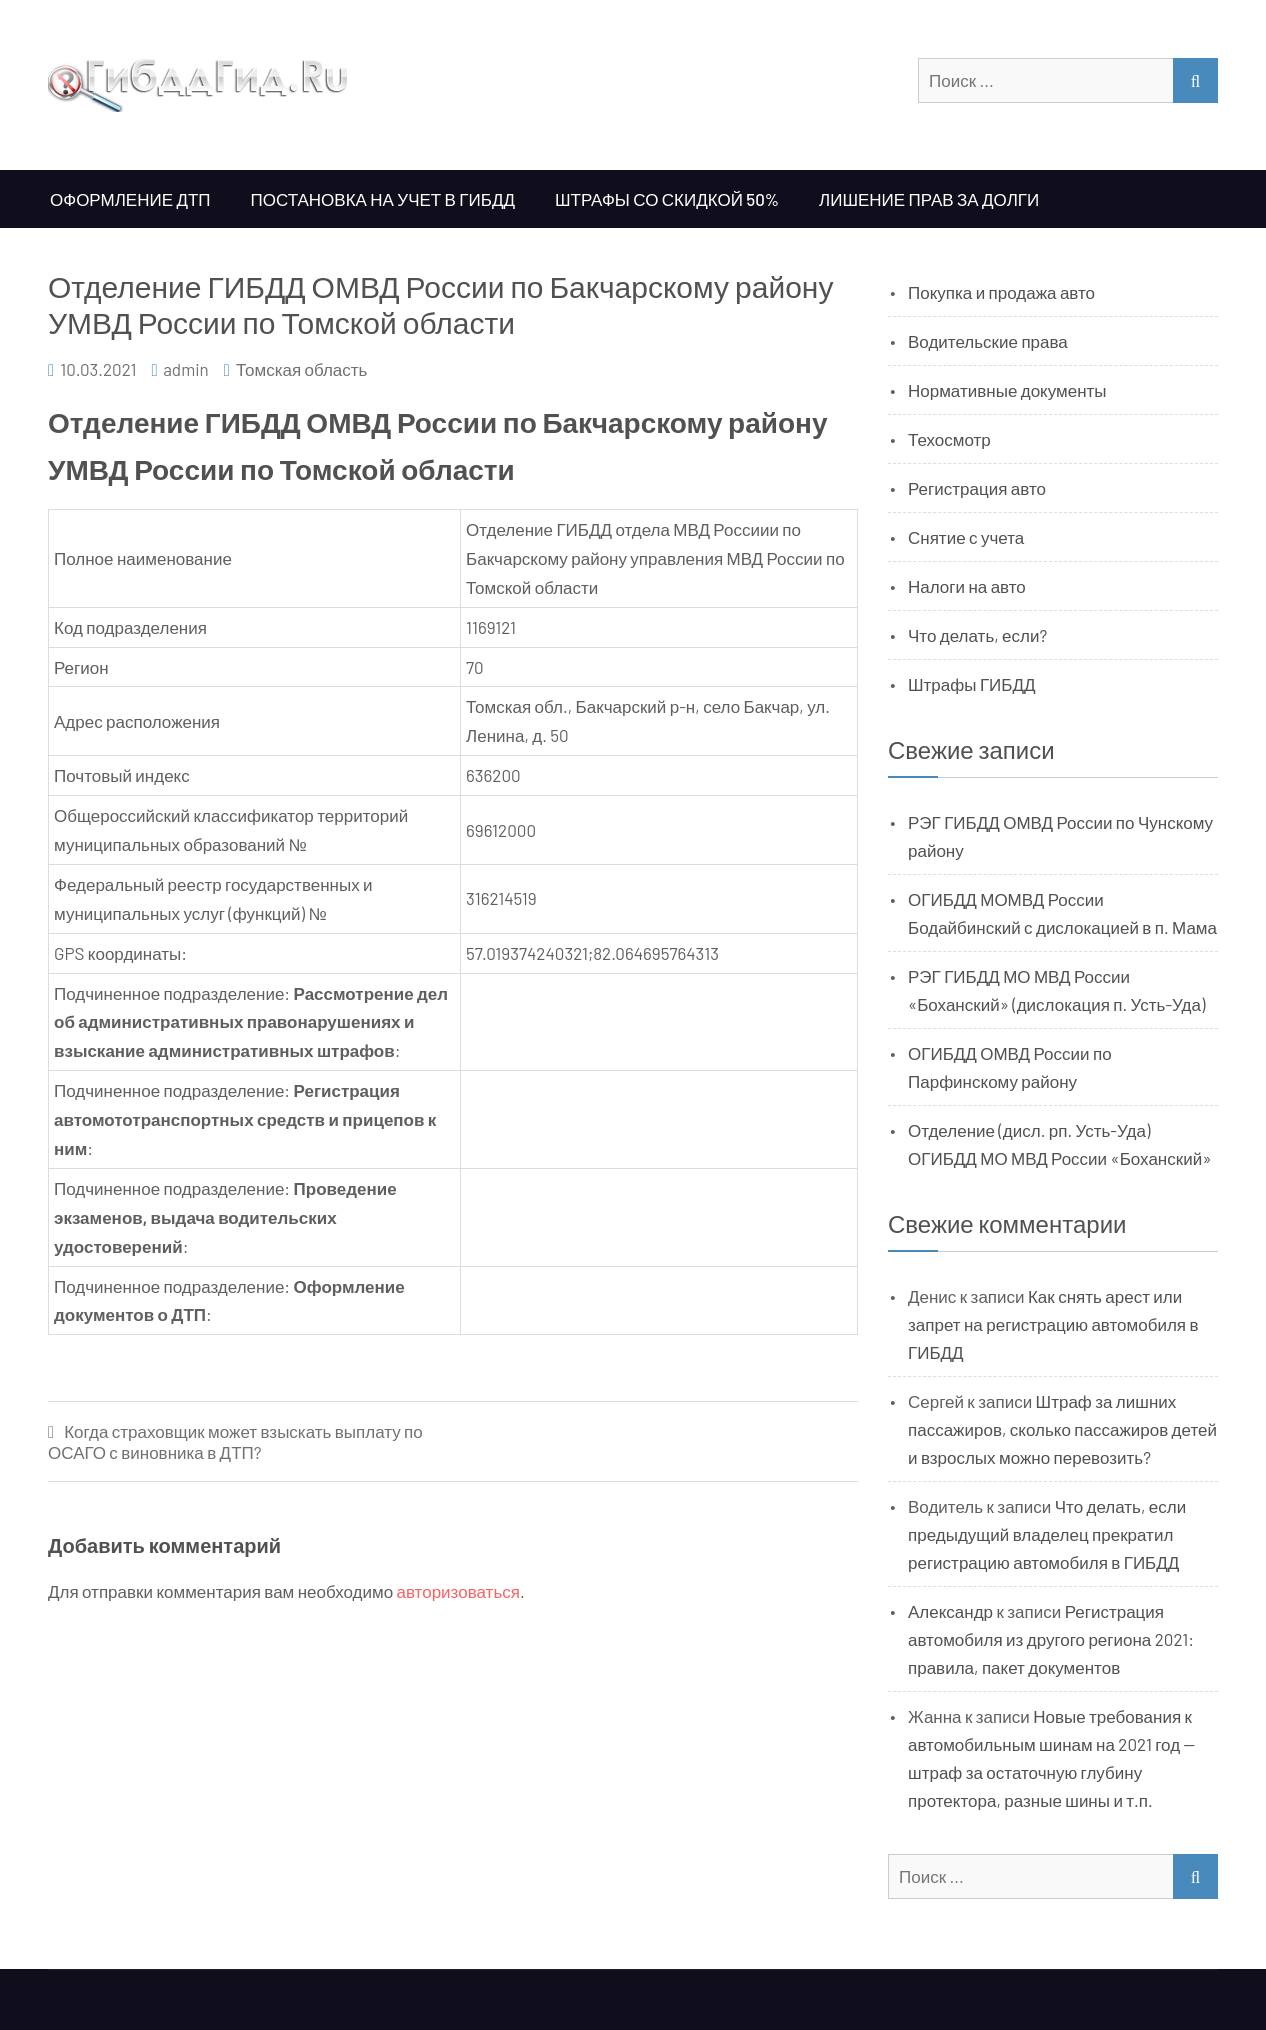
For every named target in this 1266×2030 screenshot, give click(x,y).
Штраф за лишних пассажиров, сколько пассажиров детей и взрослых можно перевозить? (1062, 1429)
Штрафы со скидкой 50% (667, 199)
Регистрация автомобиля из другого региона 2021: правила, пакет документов (1051, 1639)
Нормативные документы (1007, 390)
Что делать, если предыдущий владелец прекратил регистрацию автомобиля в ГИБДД (1047, 1534)
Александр (950, 1611)
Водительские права (988, 341)
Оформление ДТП (130, 199)
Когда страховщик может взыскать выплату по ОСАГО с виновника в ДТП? (235, 1441)
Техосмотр (949, 439)
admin (186, 369)
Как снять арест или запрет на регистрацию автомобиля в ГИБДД (1053, 1324)
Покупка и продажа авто (1001, 292)
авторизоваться (458, 1591)
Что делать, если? (977, 635)
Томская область (302, 369)
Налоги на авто (967, 586)
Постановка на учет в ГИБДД (383, 199)
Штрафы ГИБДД (972, 684)
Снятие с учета (966, 537)
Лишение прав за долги (929, 199)
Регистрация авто (977, 488)
